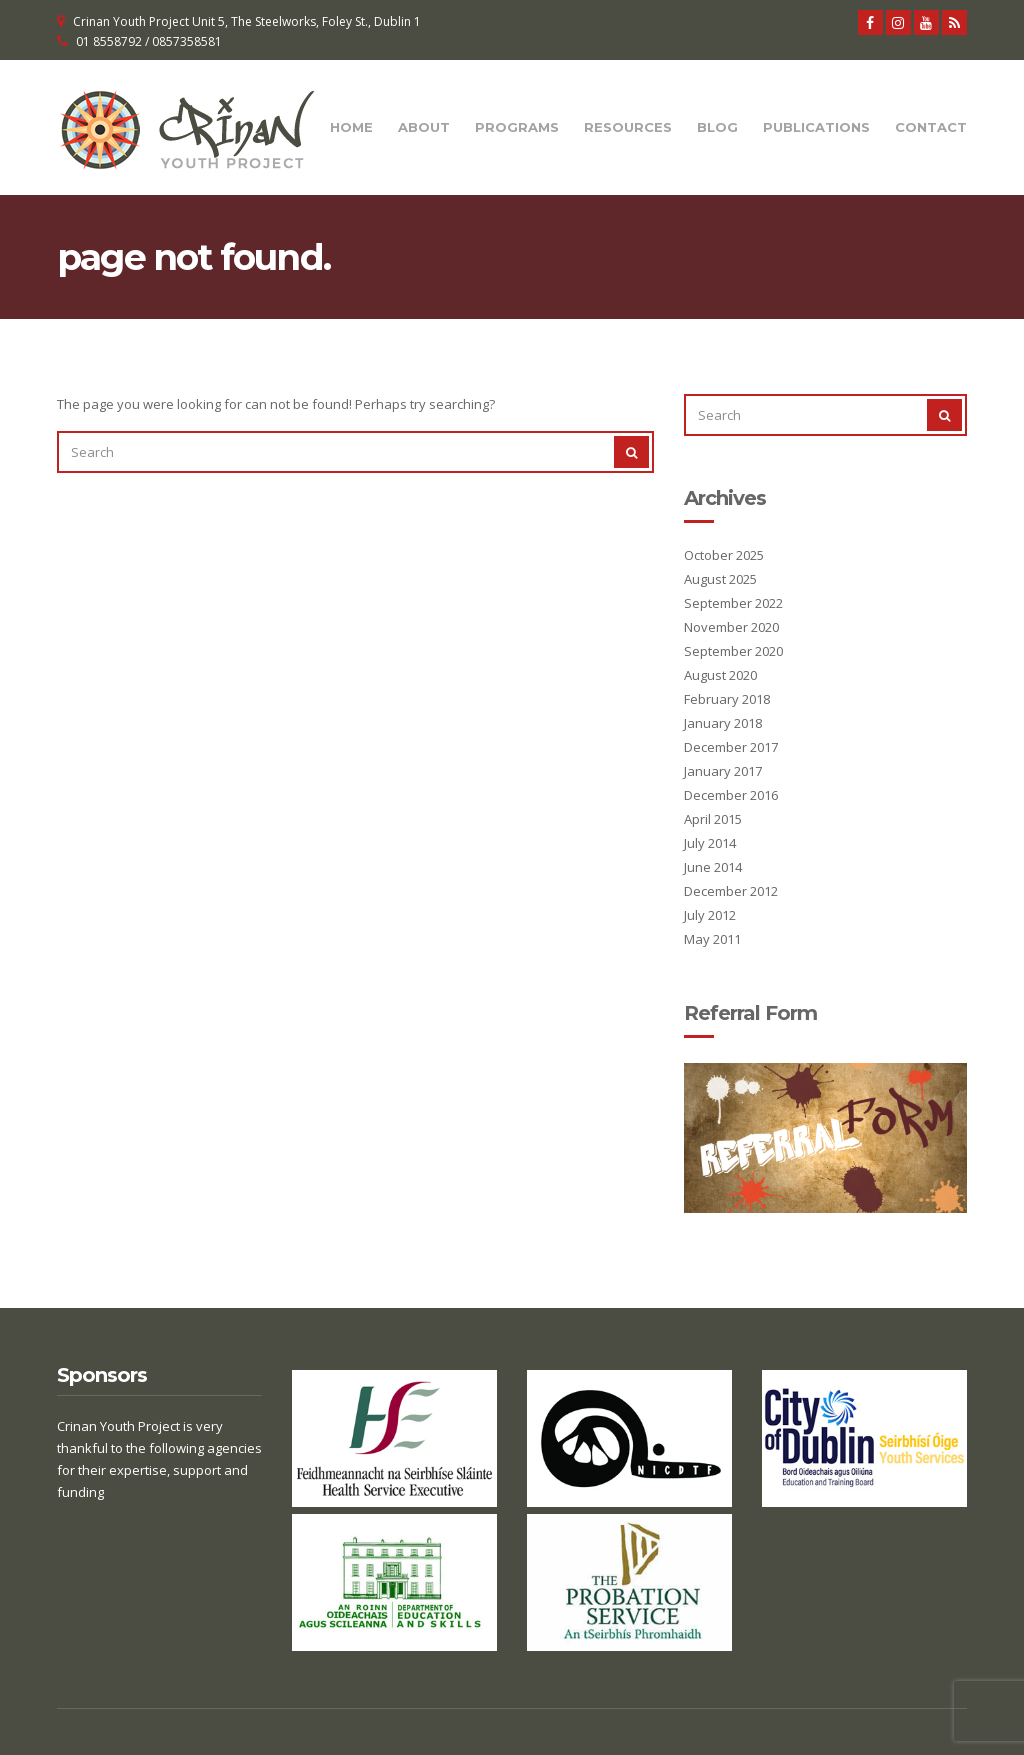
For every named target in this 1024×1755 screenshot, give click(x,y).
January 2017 (723, 771)
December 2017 (731, 747)
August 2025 (720, 579)
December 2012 (731, 891)
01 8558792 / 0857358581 (149, 41)
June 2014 (713, 867)
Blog (717, 127)
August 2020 (720, 675)
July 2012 (710, 915)
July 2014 (710, 843)
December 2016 (731, 795)
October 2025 (724, 555)
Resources (628, 127)
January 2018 (723, 723)
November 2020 (731, 627)
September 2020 (733, 651)
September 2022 (733, 603)
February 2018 (727, 699)
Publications (816, 127)
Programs (517, 127)
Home (351, 127)
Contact (931, 127)
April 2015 (713, 819)
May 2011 (712, 939)
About (424, 127)
